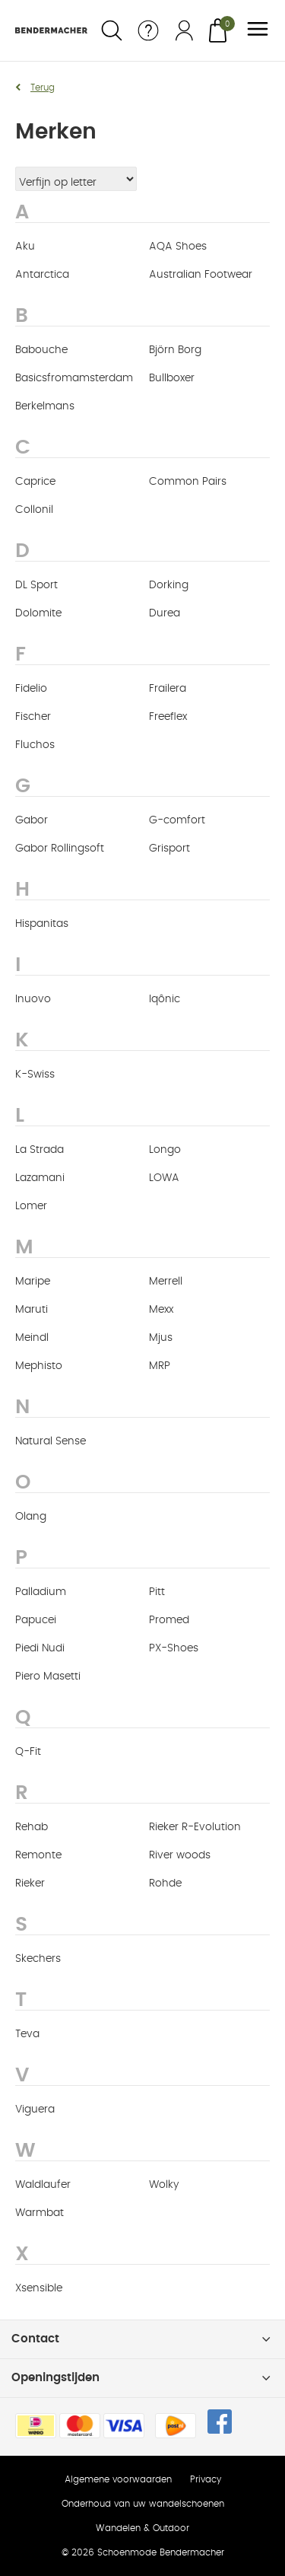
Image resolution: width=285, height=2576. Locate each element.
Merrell (165, 1281)
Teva (27, 2034)
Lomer (31, 1206)
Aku (25, 246)
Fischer (33, 717)
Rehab (31, 1827)
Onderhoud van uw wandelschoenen (143, 2503)
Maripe (32, 1281)
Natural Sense (50, 1441)
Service (148, 30)
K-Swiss (35, 1074)
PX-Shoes (173, 1648)
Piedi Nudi (40, 1648)
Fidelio (31, 688)
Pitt (157, 1592)
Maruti (31, 1309)
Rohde (165, 1883)
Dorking (168, 585)
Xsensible (38, 2288)
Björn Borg (175, 350)
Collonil (34, 510)
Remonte (38, 1855)
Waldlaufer (43, 2185)
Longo (165, 1150)
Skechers (38, 1958)
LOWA (164, 1178)
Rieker (30, 1883)
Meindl (32, 1338)
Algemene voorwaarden (118, 2479)
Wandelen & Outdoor (142, 2528)
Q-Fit (28, 1752)
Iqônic (164, 999)
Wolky (164, 2185)
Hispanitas (41, 924)
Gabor (31, 820)
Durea (164, 613)
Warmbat (39, 2213)
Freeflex (168, 717)
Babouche (41, 350)
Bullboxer (172, 378)
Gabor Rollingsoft (59, 848)
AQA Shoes (178, 246)
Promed (169, 1620)
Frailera (167, 688)
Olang (30, 1516)
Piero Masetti (48, 1676)
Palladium (40, 1592)
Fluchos (35, 745)
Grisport (169, 848)
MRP (159, 1366)
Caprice (35, 481)
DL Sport (36, 585)
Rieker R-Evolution (195, 1827)
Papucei (35, 1620)
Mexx (161, 1309)
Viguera (35, 2109)
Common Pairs (187, 481)
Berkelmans (44, 406)
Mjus (161, 1338)
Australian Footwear (200, 274)
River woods (180, 1855)
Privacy (205, 2479)
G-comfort (177, 820)
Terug (42, 87)
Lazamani (40, 1178)
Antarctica (42, 274)
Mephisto (38, 1366)
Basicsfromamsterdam (74, 378)
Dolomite (38, 613)
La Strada (39, 1150)
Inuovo (33, 999)
